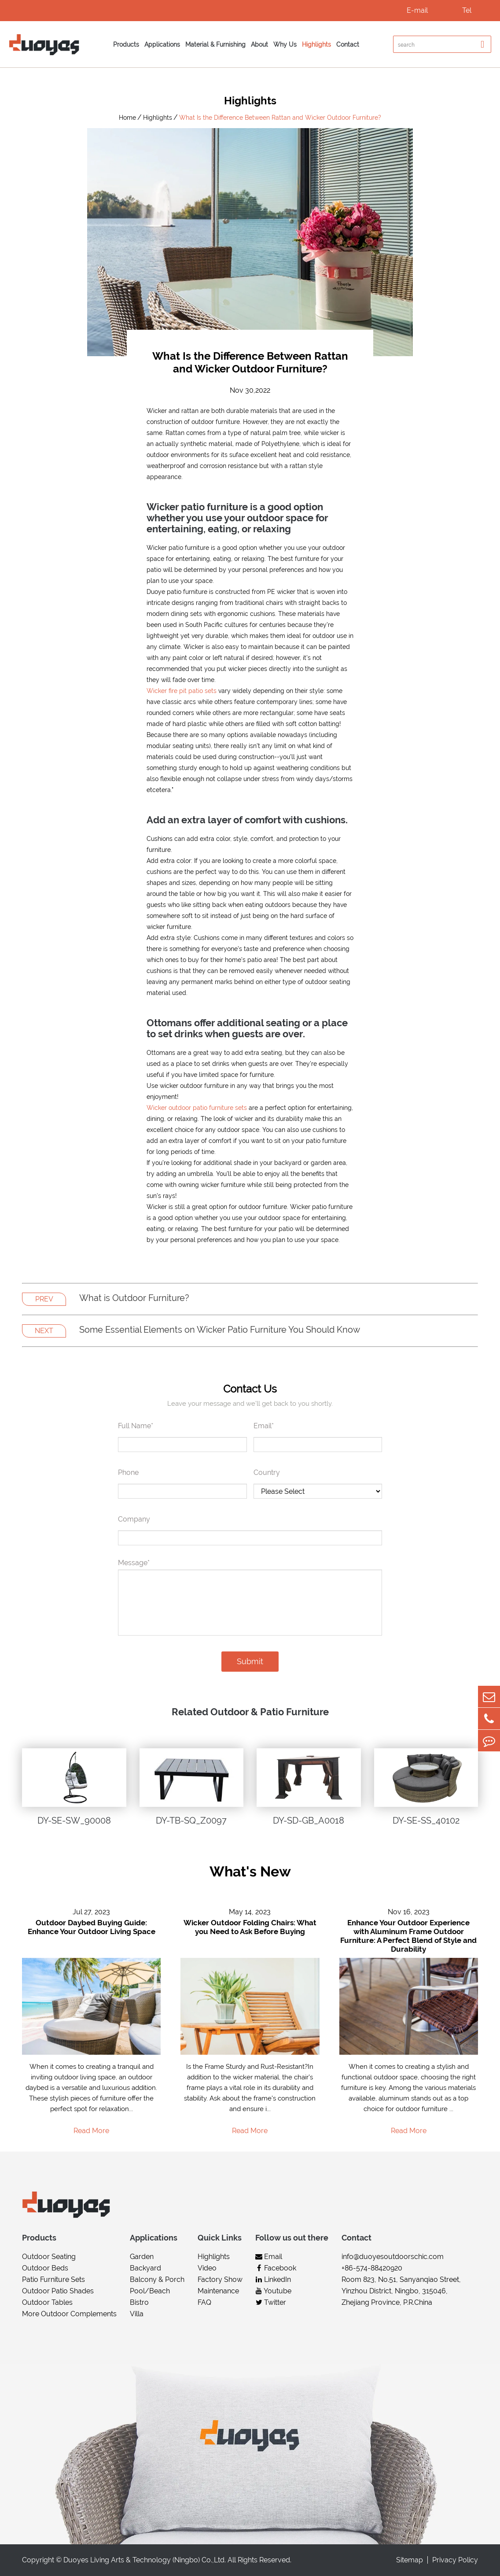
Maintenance (218, 2291)
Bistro (139, 2302)
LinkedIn (273, 2279)
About (259, 44)
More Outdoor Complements (69, 2314)
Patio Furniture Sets (53, 2279)
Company (134, 1519)
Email (268, 2256)
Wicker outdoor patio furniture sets (197, 1107)
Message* (134, 1563)
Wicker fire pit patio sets (182, 690)
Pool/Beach (150, 2291)
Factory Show (220, 2279)
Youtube (273, 2291)
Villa (136, 2314)
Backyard (145, 2268)
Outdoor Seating (49, 2256)
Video (207, 2268)
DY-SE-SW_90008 (74, 1820)
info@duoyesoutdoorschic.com (393, 2256)
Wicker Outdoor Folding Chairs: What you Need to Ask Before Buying (250, 1927)
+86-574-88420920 (372, 2268)
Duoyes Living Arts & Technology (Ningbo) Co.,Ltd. (144, 2560)
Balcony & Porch (157, 2279)
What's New (250, 1871)
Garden (142, 2256)
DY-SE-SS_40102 (426, 1820)
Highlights (316, 44)
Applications (162, 44)
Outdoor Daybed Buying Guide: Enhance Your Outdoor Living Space (91, 1927)
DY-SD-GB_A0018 (308, 1820)
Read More (91, 2130)
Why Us (285, 44)
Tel (466, 10)
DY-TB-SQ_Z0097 (191, 1820)
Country (267, 1472)
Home (127, 117)
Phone (128, 1472)
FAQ (204, 2302)
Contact (347, 44)
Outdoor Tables (47, 2302)
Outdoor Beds (45, 2268)
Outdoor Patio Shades (58, 2291)
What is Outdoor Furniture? (134, 1298)
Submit (250, 1661)
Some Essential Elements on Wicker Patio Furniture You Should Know (219, 1329)
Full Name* (135, 1426)
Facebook (275, 2268)
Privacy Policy (455, 2560)
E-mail (417, 10)
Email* (264, 1426)
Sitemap (409, 2560)
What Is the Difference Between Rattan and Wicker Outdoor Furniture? (280, 117)
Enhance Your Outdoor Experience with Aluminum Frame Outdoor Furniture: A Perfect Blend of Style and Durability (408, 1935)
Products (126, 44)
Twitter (270, 2302)
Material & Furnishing (215, 44)
